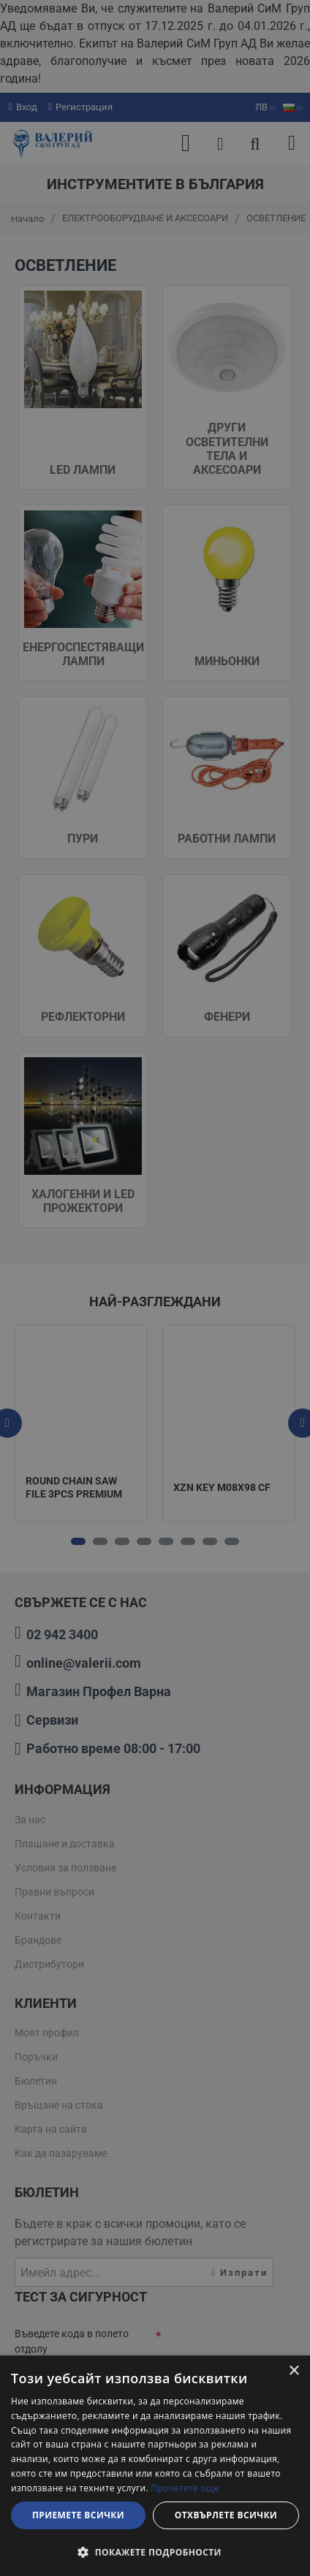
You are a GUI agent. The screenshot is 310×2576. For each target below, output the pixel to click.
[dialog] (155, 2465)
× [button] (293, 2371)
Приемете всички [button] (78, 2515)
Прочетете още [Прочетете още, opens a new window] (185, 2488)
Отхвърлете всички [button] (226, 2515)
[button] (155, 2552)
